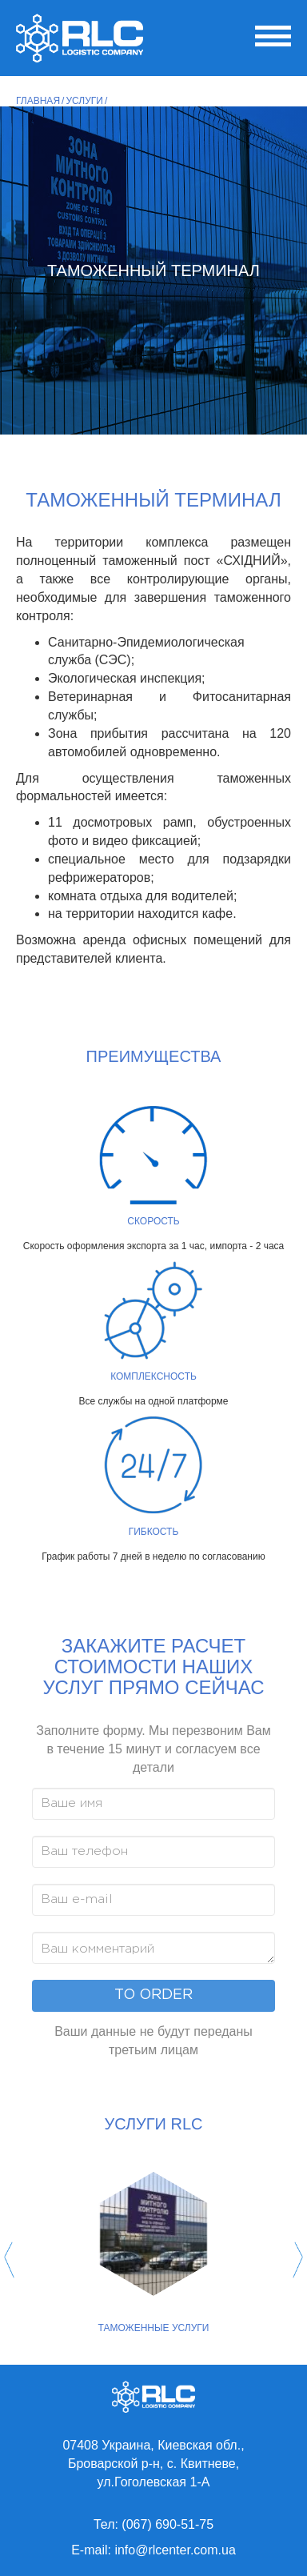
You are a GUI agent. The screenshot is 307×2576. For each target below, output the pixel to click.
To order (153, 1995)
